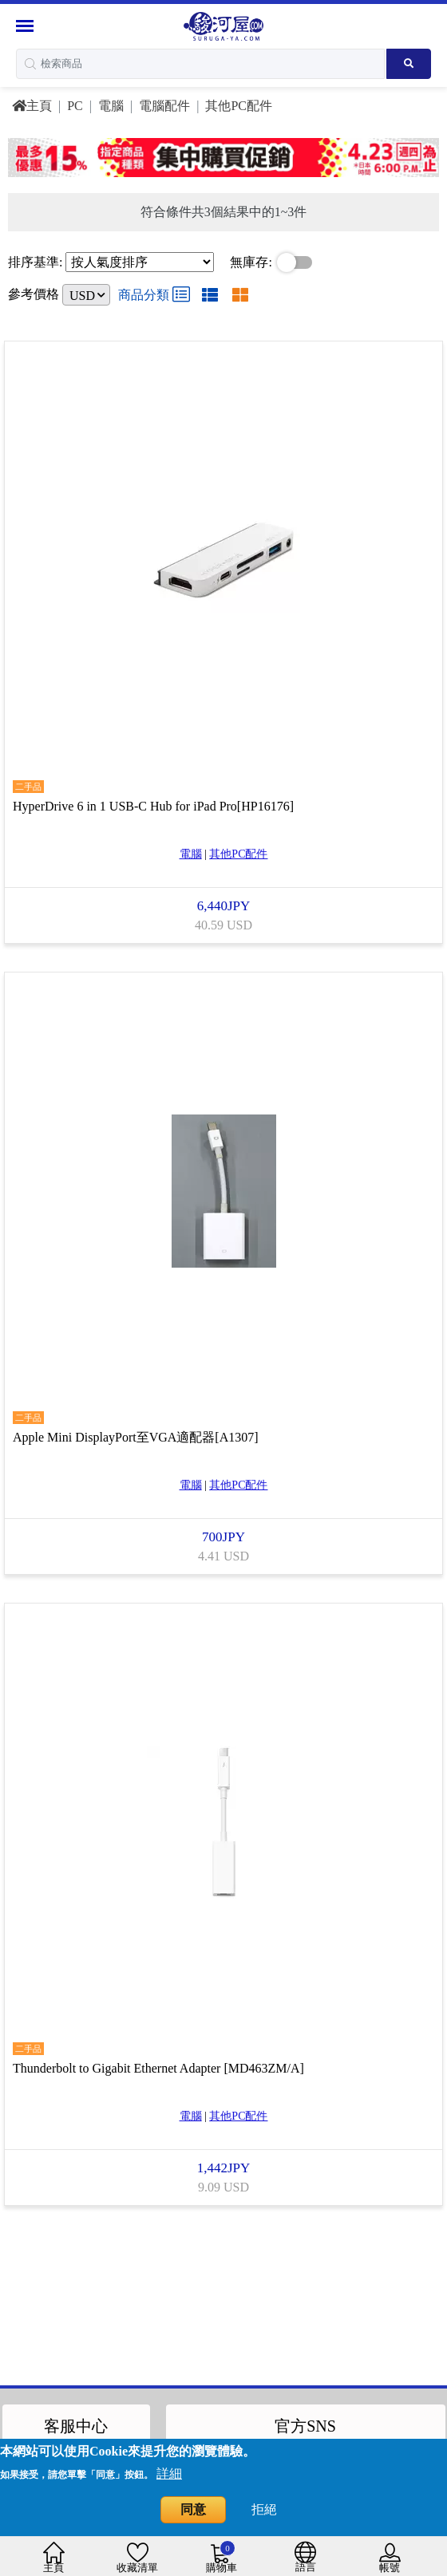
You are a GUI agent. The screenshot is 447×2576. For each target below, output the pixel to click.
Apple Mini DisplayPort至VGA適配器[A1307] (136, 1429)
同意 (193, 2509)
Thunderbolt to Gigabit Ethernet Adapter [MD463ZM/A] (158, 2056)
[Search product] (408, 64)
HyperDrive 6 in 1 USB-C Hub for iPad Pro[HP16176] (153, 802)
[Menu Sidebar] (27, 26)
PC (75, 105)
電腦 (111, 105)
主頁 (32, 105)
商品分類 (154, 294)
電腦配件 (164, 105)
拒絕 (264, 2509)
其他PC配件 (238, 105)
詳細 (169, 2473)
